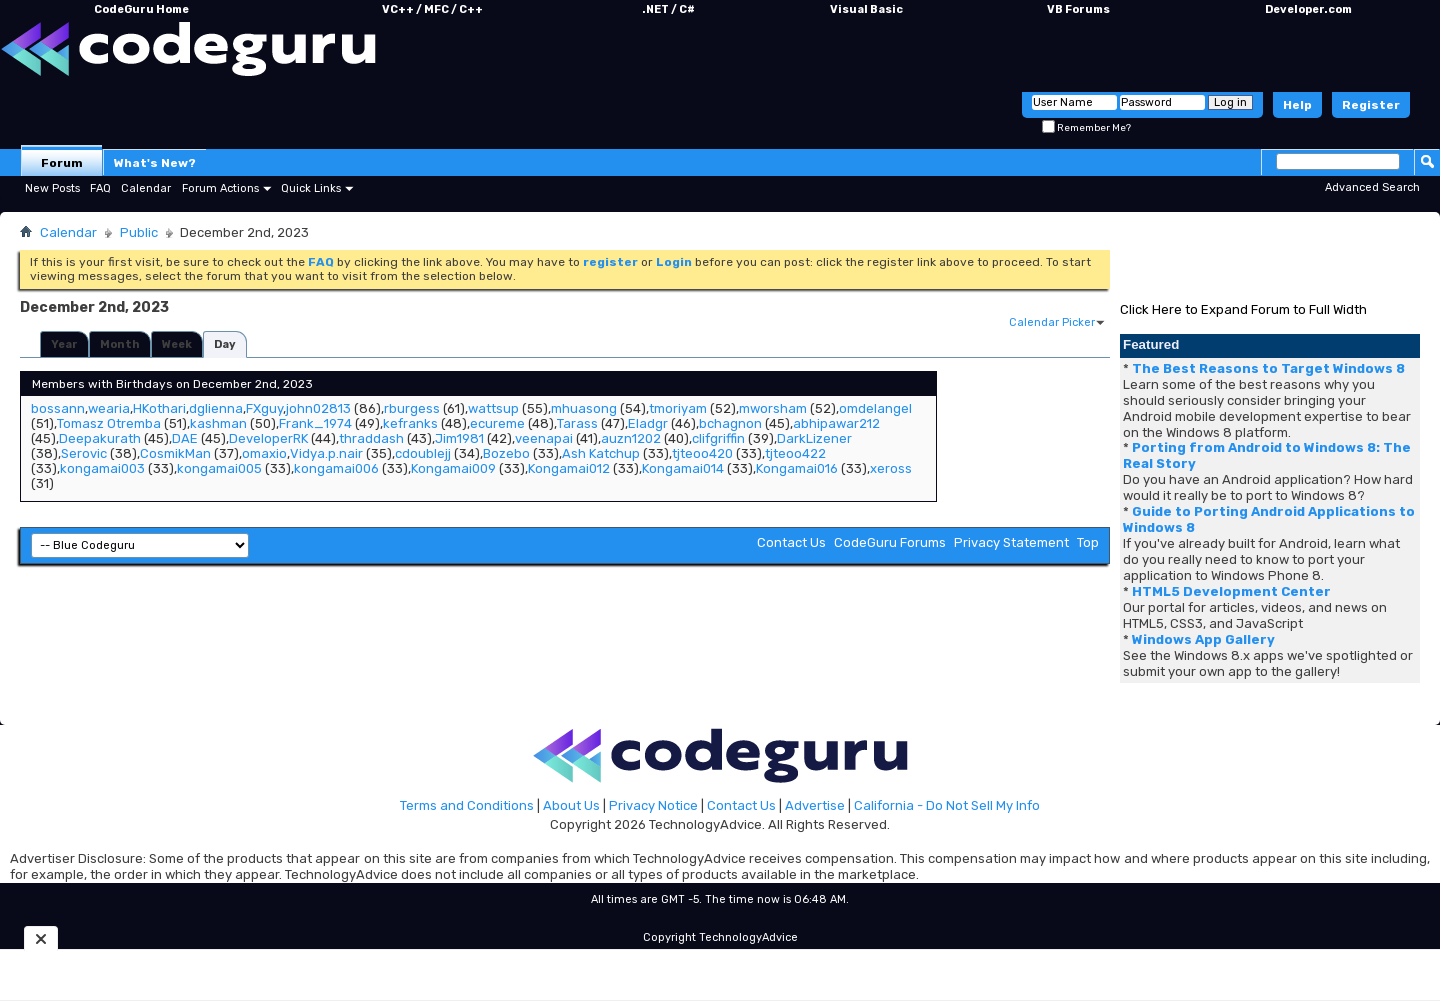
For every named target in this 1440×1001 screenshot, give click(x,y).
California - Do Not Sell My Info (947, 805)
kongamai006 (336, 468)
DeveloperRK (268, 438)
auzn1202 (631, 438)
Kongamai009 (453, 468)
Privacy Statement (1011, 542)
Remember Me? (1086, 128)
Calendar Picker (1052, 322)
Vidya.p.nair (326, 453)
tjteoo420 (702, 453)
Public (139, 232)
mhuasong (584, 408)
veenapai (544, 438)
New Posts (52, 188)
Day (225, 344)
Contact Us (791, 542)
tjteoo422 (795, 453)
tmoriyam (678, 408)
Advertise (815, 805)
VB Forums (1078, 9)
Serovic (84, 453)
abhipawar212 (836, 423)
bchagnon (730, 423)
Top (1088, 542)
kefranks (410, 423)
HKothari (159, 408)
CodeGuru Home (141, 9)
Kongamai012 (569, 468)
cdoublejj (423, 453)
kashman (218, 423)
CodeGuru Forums (890, 542)
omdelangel (875, 408)
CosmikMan (175, 453)
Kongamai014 (683, 468)
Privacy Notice (653, 805)
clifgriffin (718, 438)
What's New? (155, 163)
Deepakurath (100, 438)
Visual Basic (866, 9)
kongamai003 (102, 468)
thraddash (371, 438)
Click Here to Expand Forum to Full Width (1243, 309)
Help (1297, 105)
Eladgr (648, 423)
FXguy (264, 408)
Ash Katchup (601, 453)
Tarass (577, 423)
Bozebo (506, 453)
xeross (891, 468)
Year (64, 344)
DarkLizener (814, 438)
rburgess (412, 408)
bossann (58, 408)
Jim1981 (459, 438)
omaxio (264, 453)
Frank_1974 (315, 423)
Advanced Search (1372, 187)
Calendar (146, 188)
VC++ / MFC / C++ (432, 9)
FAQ (100, 188)
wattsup (493, 408)
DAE (185, 438)
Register (1371, 105)
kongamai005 (219, 468)
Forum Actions (220, 188)
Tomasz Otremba (109, 423)
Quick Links (311, 188)
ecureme (497, 423)
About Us (571, 805)
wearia (109, 408)
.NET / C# (668, 9)
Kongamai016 (797, 468)
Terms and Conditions (467, 805)
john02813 (318, 408)
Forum (62, 163)
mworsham (773, 408)
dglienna (216, 408)
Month (120, 344)
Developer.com (1308, 9)
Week (177, 344)
